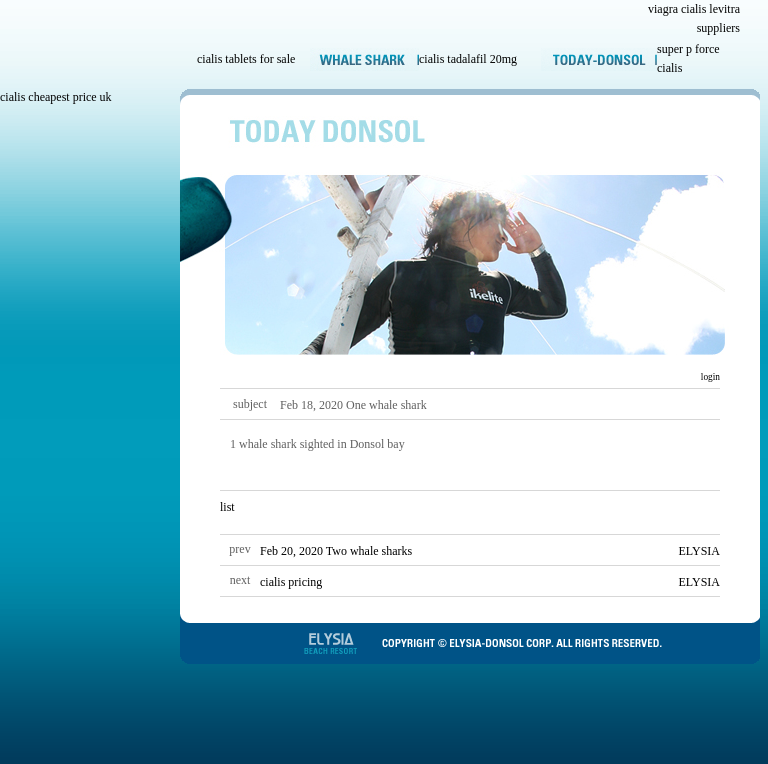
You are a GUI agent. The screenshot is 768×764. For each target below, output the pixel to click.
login (709, 377)
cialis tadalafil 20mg (468, 59)
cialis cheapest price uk (56, 97)
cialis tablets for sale (246, 59)
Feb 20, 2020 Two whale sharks (336, 551)
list (227, 507)
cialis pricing (291, 582)
